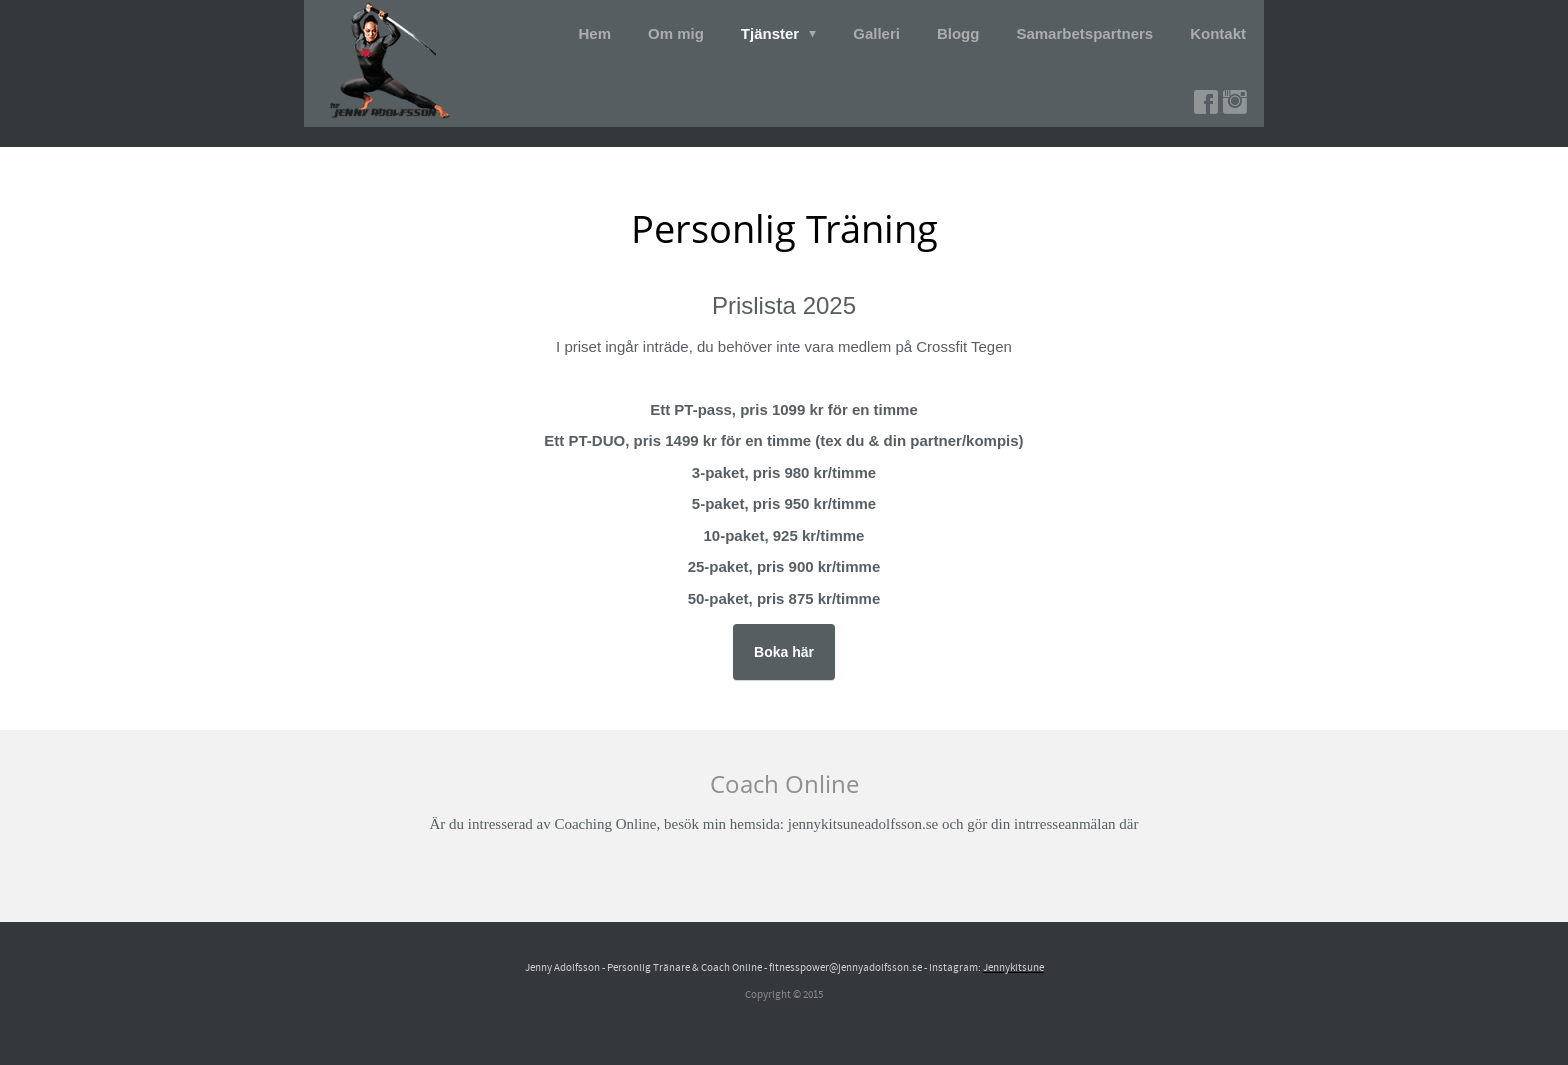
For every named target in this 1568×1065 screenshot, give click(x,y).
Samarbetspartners (1084, 33)
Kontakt (1218, 33)
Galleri (876, 33)
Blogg (958, 33)
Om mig (676, 33)
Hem (595, 33)
